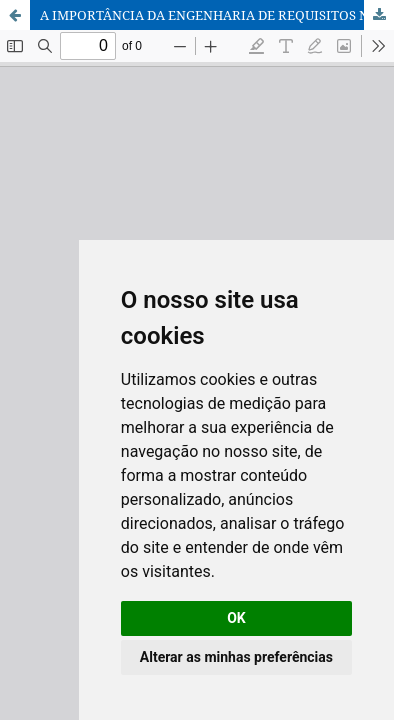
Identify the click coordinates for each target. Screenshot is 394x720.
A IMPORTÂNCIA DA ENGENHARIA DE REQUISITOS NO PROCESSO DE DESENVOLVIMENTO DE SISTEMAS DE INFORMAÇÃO (217, 15)
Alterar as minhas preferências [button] (236, 657)
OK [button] (236, 618)
